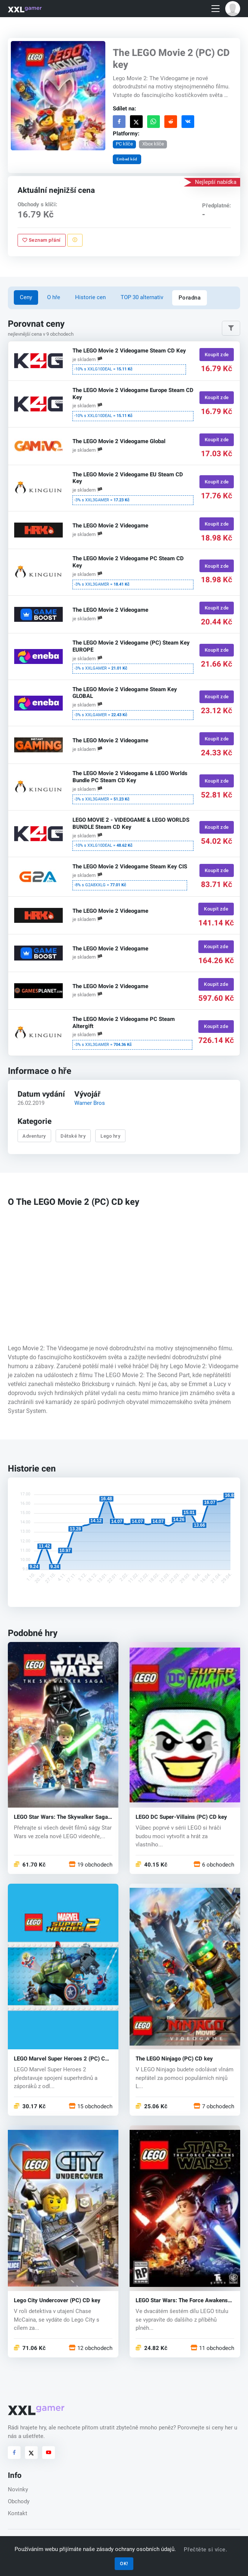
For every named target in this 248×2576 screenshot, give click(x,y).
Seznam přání (41, 240)
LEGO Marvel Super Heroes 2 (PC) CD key (61, 2058)
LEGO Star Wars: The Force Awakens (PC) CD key (182, 2300)
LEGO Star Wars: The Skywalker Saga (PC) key (61, 1817)
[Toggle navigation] (215, 8)
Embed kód (127, 159)
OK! (124, 2563)
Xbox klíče (153, 144)
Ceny (26, 297)
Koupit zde (216, 354)
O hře (53, 297)
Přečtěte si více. (205, 2549)
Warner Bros (89, 1103)
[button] (232, 8)
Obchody (19, 2501)
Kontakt (17, 2513)
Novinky (18, 2489)
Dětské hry (73, 1136)
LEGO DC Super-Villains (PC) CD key (181, 1817)
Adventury (34, 1136)
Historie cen (90, 297)
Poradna (190, 297)
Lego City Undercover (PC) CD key (57, 2300)
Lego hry (110, 1136)
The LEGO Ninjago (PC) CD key (174, 2058)
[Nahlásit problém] (74, 240)
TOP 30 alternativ (142, 297)
